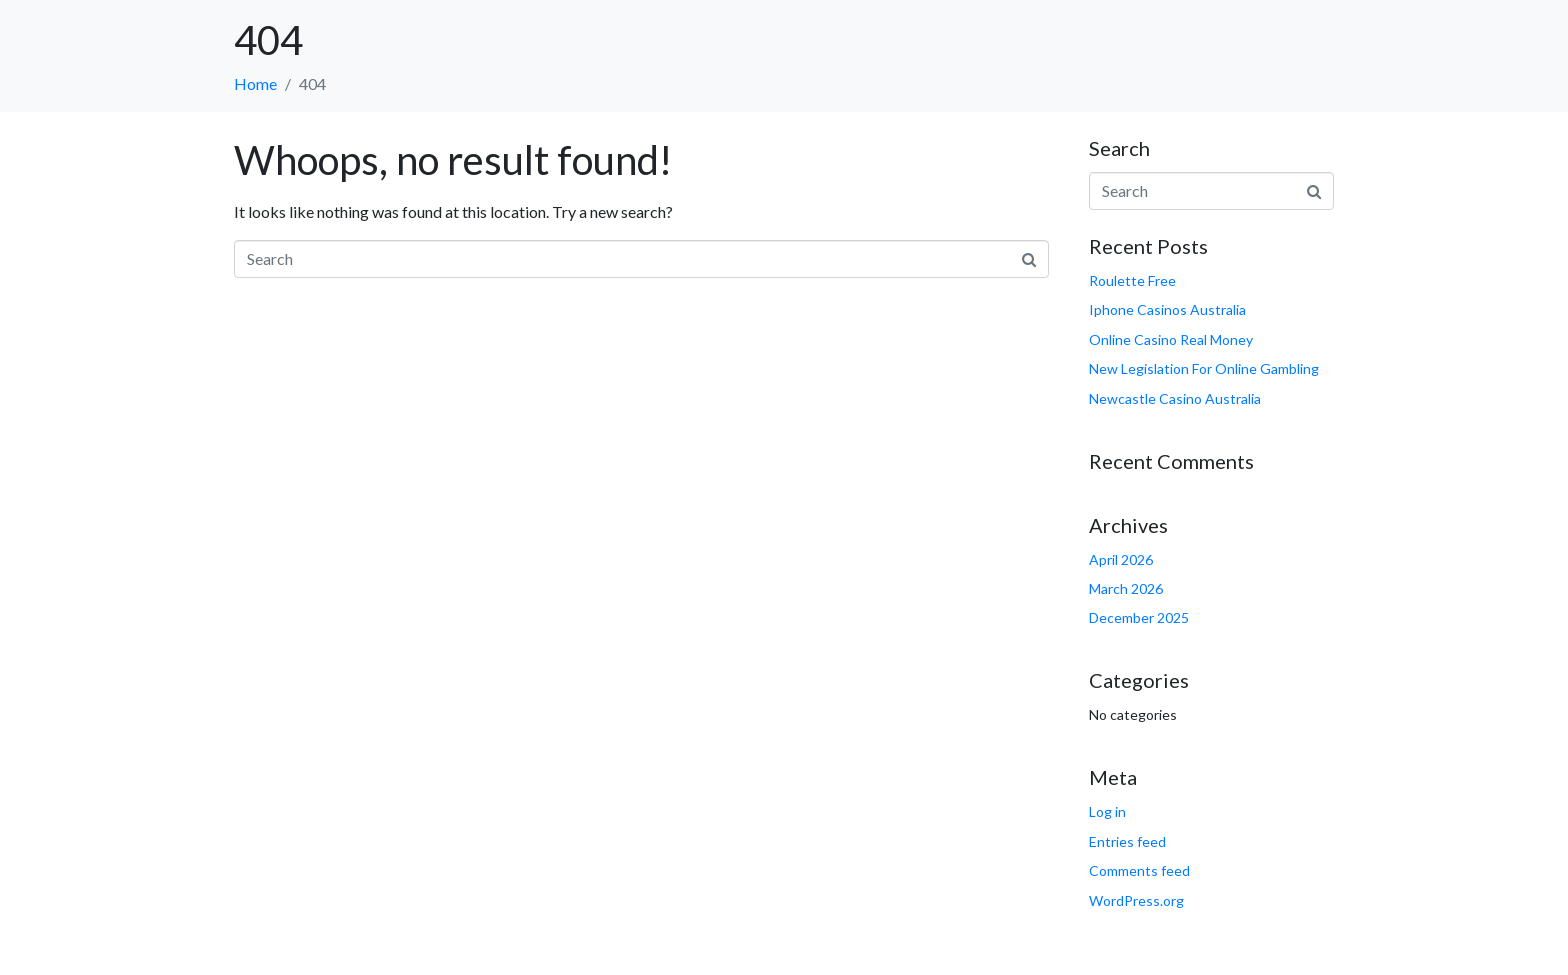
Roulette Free (1132, 280)
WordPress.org (1136, 900)
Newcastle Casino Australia (1175, 398)
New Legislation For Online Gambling (1204, 368)
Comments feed (1139, 870)
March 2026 (1126, 588)
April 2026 (1121, 559)
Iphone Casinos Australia (1167, 309)
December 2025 (1139, 617)
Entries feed (1127, 841)
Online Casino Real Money (1171, 339)
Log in (1107, 811)
